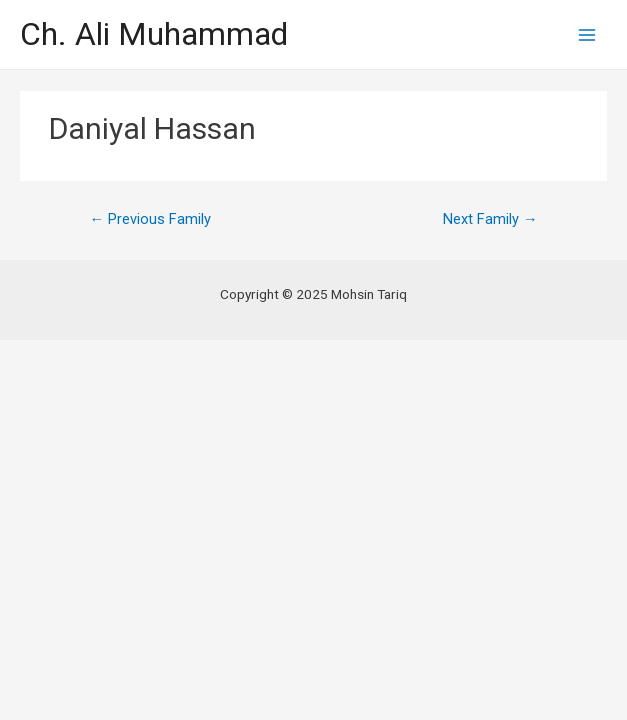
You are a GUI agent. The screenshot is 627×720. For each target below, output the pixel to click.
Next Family (490, 219)
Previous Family (150, 219)
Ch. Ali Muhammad (154, 34)
